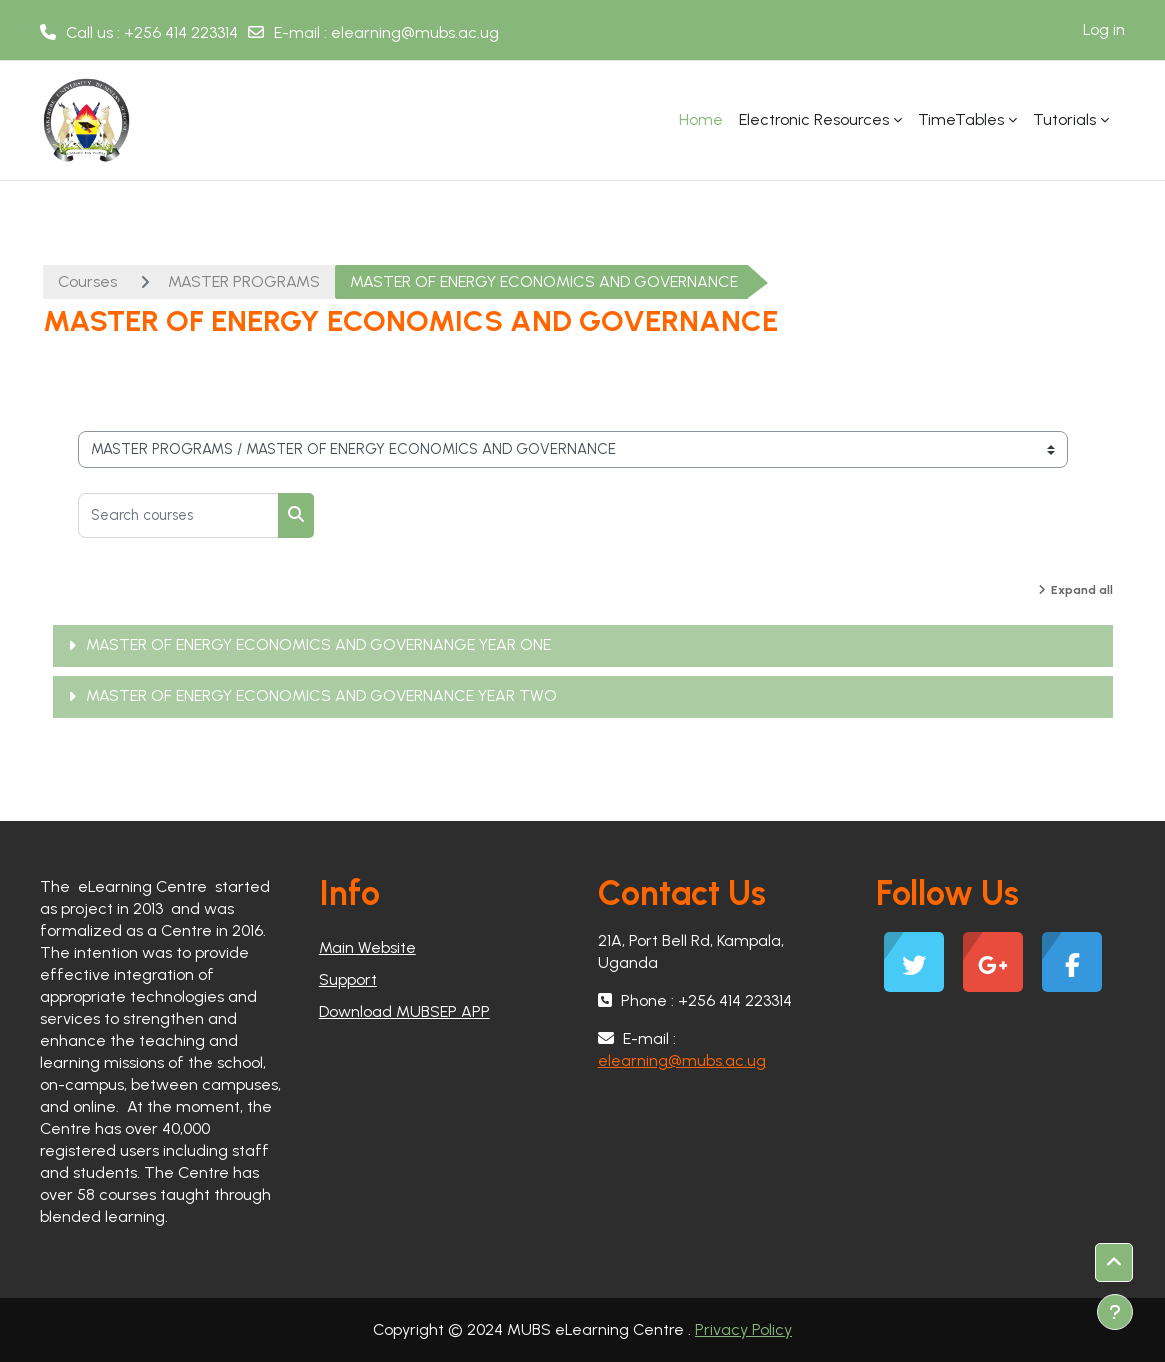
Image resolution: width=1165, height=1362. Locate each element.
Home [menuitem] (701, 119)
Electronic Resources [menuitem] (814, 119)
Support (348, 979)
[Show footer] (1115, 1312)
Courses (87, 281)
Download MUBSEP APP (404, 1011)
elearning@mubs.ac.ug (415, 32)
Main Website (367, 947)
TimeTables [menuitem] (961, 119)
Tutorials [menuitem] (1064, 119)
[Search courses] (178, 515)
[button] (1114, 1262)
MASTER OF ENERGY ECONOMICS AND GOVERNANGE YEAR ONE (318, 644)
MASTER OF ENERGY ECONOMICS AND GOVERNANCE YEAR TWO (321, 695)
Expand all (1082, 590)
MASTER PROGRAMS (244, 281)
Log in (1104, 29)
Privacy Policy (743, 1329)
